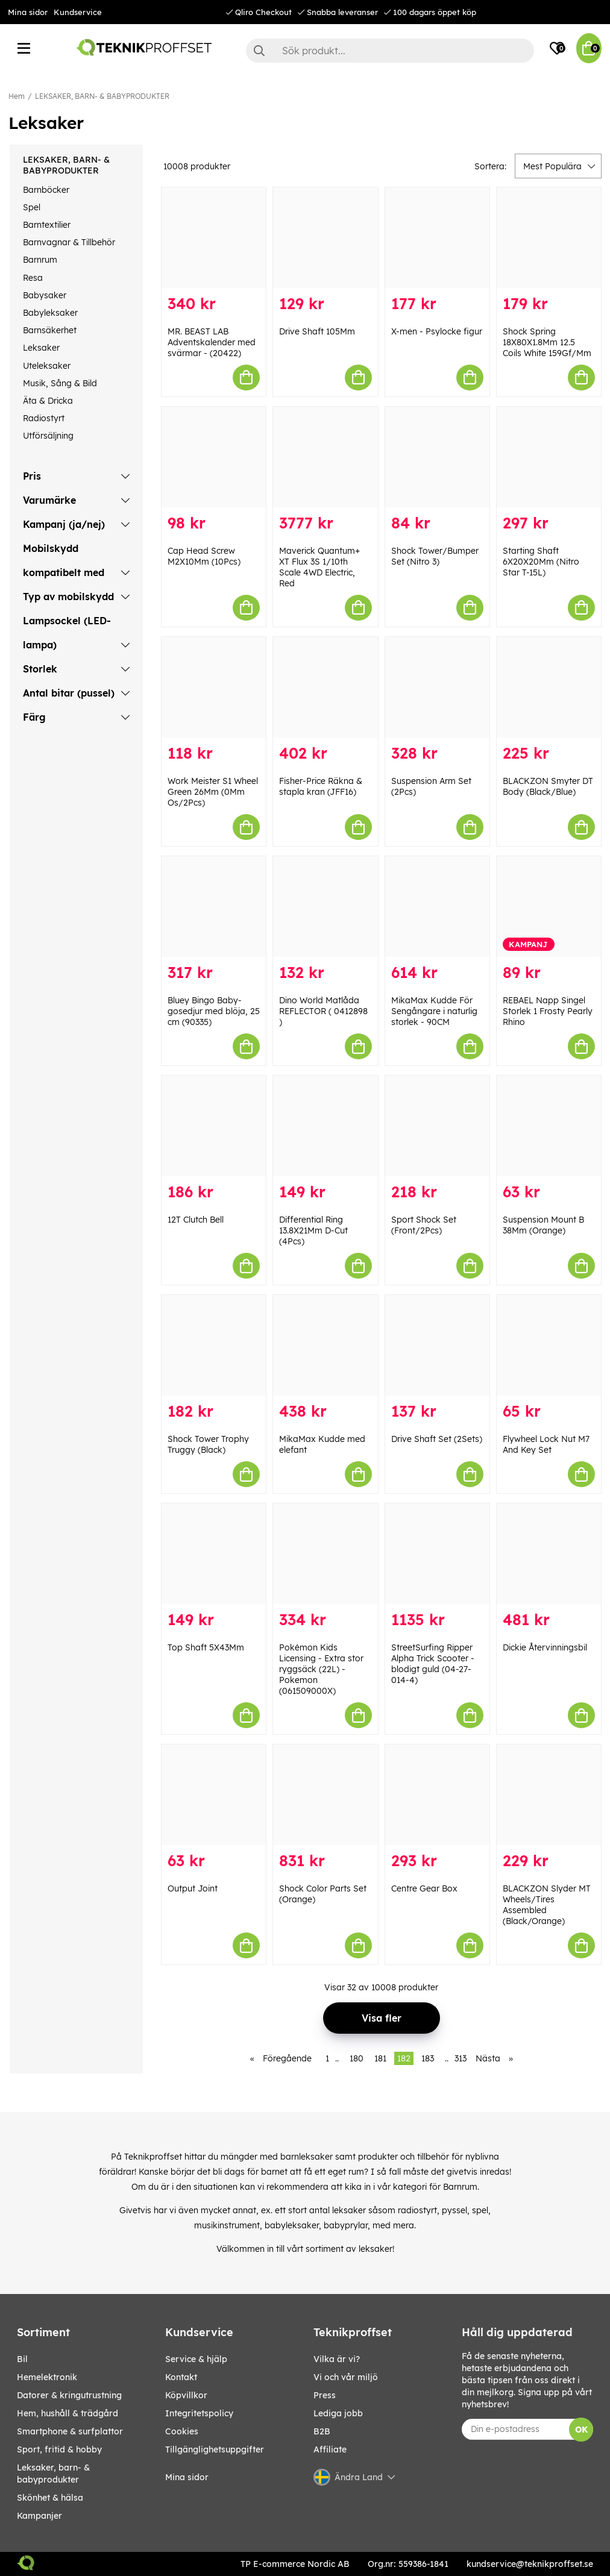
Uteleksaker (47, 365)
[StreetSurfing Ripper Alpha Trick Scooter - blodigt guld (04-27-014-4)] (437, 1553)
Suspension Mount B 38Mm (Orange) (543, 1225)
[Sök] (390, 51)
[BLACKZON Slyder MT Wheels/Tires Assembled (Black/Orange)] (549, 1794)
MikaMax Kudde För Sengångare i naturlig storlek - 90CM (434, 1011)
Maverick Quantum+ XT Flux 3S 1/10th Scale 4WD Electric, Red (319, 567)
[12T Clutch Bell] (213, 1126)
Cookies (181, 2431)
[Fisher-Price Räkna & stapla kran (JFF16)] (325, 687)
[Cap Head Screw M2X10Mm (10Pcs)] (213, 457)
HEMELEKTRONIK (47, 2377)
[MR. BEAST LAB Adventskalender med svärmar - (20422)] (213, 237)
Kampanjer (39, 2515)
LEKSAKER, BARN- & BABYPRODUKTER (102, 96)
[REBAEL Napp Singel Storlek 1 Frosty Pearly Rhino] (549, 906)
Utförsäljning (48, 435)
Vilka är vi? (336, 2359)
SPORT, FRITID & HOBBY (59, 2449)
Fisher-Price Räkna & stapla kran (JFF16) (320, 786)
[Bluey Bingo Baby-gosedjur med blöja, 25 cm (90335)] (213, 906)
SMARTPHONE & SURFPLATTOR (70, 2431)
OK (581, 2429)
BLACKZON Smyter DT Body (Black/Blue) (548, 786)
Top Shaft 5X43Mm (206, 1647)
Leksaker (41, 347)
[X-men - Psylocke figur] (437, 237)
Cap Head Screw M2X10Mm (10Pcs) (204, 556)
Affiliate (330, 2449)
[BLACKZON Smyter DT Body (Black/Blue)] (549, 687)
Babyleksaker (50, 312)
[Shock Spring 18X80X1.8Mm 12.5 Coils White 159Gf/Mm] (549, 237)
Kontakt (181, 2377)
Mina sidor (28, 12)
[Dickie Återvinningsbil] (549, 1553)
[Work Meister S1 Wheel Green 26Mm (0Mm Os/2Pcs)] (213, 687)
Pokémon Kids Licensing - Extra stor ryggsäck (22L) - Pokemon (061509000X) (321, 1669)
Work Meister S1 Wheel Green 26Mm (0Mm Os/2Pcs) (213, 792)
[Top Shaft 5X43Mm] (213, 1553)
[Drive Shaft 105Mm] (325, 237)
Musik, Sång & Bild (60, 383)
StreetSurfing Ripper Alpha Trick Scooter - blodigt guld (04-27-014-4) (432, 1663)
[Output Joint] (213, 1794)
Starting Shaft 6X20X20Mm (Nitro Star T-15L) (541, 561)
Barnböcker (46, 189)
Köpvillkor (186, 2395)
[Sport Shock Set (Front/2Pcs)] (437, 1126)
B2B (321, 2431)
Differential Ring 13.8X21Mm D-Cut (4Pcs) (313, 1230)
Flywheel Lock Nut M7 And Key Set (546, 1444)
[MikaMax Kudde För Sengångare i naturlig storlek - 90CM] (437, 906)
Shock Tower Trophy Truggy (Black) (208, 1444)
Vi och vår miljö (345, 2377)
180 (356, 2058)
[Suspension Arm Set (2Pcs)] (437, 687)
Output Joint (193, 1888)
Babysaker (44, 295)
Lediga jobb (338, 2413)
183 (427, 2058)
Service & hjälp (196, 2359)
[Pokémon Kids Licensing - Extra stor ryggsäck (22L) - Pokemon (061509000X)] (325, 1553)
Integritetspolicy (199, 2413)
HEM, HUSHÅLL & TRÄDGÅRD (67, 2413)
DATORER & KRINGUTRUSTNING (69, 2395)
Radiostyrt (43, 418)
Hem (16, 96)
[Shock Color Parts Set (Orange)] (325, 1794)
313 (460, 2058)
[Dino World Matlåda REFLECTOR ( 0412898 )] (325, 906)
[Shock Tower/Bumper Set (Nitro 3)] (437, 457)
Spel (31, 207)
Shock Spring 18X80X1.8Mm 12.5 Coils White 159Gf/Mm (547, 342)
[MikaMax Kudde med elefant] (325, 1345)
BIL (22, 2359)
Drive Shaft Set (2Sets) (436, 1439)
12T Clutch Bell (196, 1219)
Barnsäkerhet (50, 330)
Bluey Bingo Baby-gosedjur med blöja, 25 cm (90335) (214, 1011)
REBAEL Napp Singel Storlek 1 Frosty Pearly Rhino (548, 1011)
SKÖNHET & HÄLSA (50, 2497)
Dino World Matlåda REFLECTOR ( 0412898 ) (323, 1011)
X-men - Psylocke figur (436, 331)
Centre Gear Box (424, 1888)
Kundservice (78, 12)
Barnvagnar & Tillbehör (69, 242)
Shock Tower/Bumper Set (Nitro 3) (435, 556)
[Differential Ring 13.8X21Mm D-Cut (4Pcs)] (325, 1126)
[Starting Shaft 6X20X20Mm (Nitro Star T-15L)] (549, 457)
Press (324, 2395)
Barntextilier (47, 224)
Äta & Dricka (48, 400)
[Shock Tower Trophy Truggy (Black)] (213, 1345)
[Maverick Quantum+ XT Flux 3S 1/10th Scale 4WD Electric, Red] (325, 457)
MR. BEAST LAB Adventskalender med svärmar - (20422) (212, 342)
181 (380, 2058)
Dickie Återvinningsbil (545, 1647)
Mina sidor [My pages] (187, 2477)
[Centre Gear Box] (437, 1794)
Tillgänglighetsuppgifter (214, 2449)
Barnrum (40, 259)
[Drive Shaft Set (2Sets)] (437, 1345)
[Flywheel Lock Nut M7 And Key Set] (549, 1345)
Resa (33, 277)
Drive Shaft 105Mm (317, 331)
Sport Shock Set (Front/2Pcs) (423, 1225)
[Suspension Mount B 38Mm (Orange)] (549, 1126)
